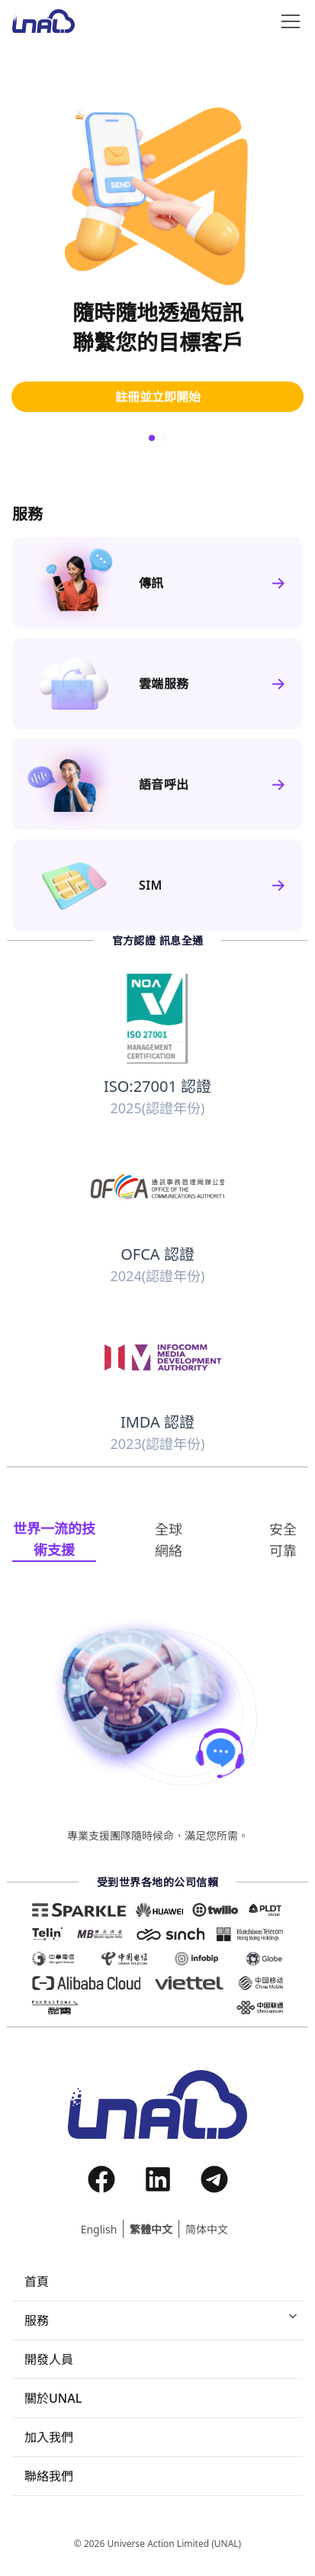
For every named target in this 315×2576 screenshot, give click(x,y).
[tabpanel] (157, 1729)
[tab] (54, 1540)
